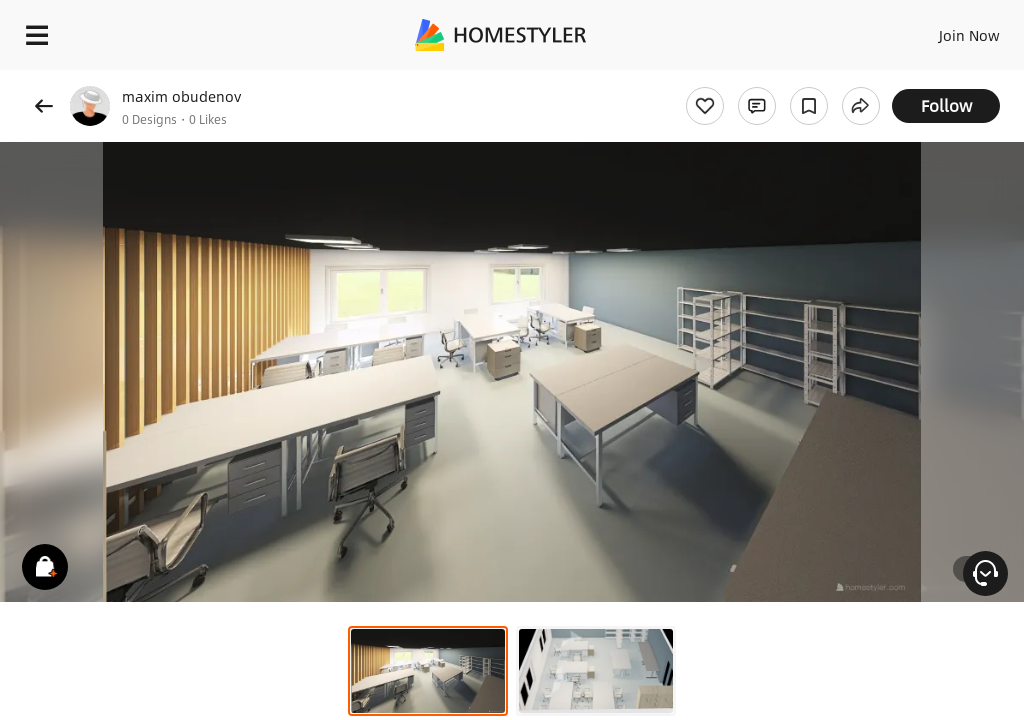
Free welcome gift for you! (768, 80)
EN (943, 30)
